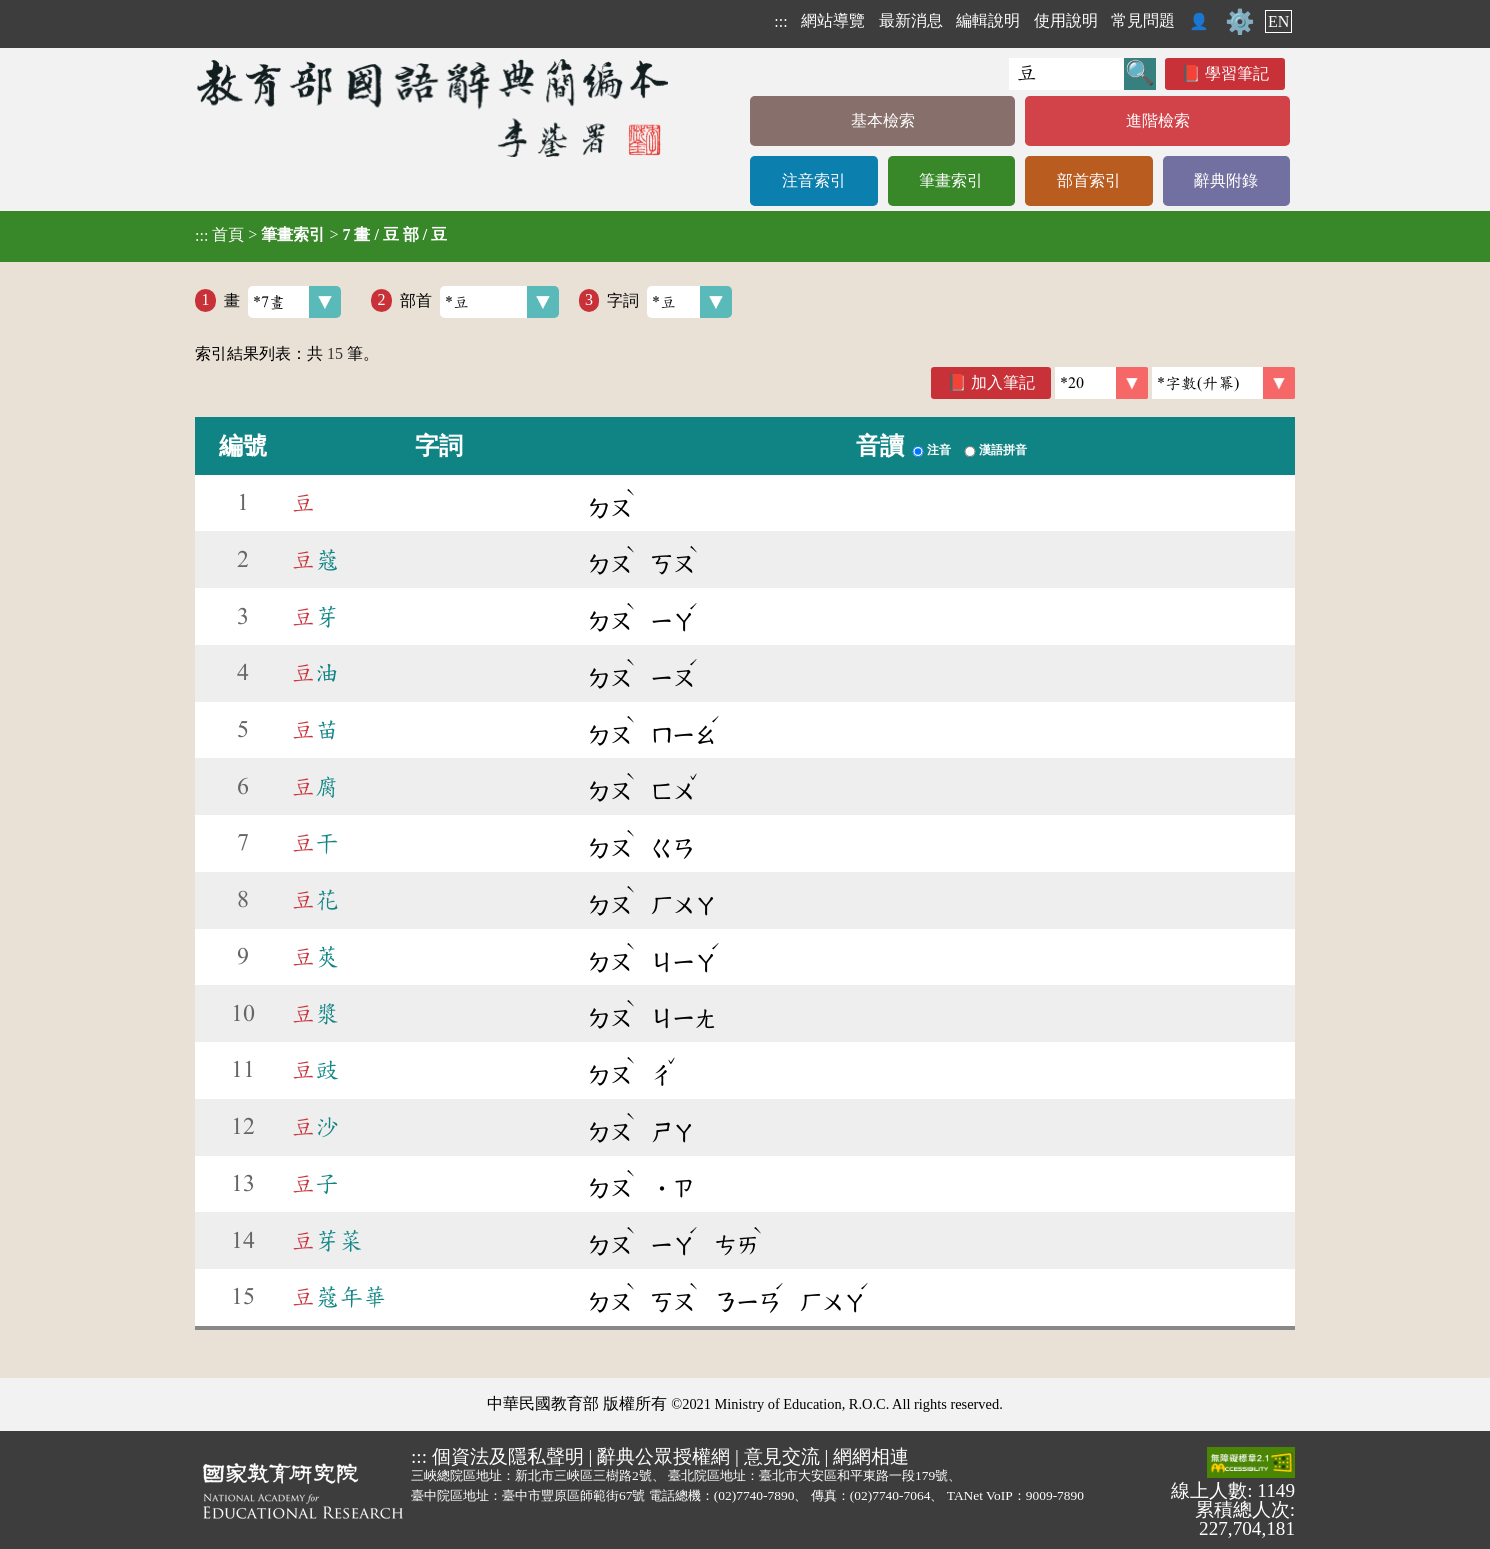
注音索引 (814, 180)
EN (1278, 21)
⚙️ (1240, 22)
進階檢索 (1158, 120)
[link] (1223, 383)
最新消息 (911, 20)
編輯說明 (988, 20)
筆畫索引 (951, 180)
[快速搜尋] (1066, 74)
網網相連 (871, 1456)
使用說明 (1066, 20)
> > (321, 235)
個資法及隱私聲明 (508, 1456)
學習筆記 (1237, 73)
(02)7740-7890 (754, 1495)
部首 (479, 302)
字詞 (669, 302)
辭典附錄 (1226, 180)
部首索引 (1089, 180)
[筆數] (1101, 383)
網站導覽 (833, 20)
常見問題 (1143, 20)
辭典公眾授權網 (663, 1456)
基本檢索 (883, 120)
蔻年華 (339, 1297)
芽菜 (327, 1241)
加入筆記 (1003, 382)
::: (780, 21)
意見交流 (782, 1456)
